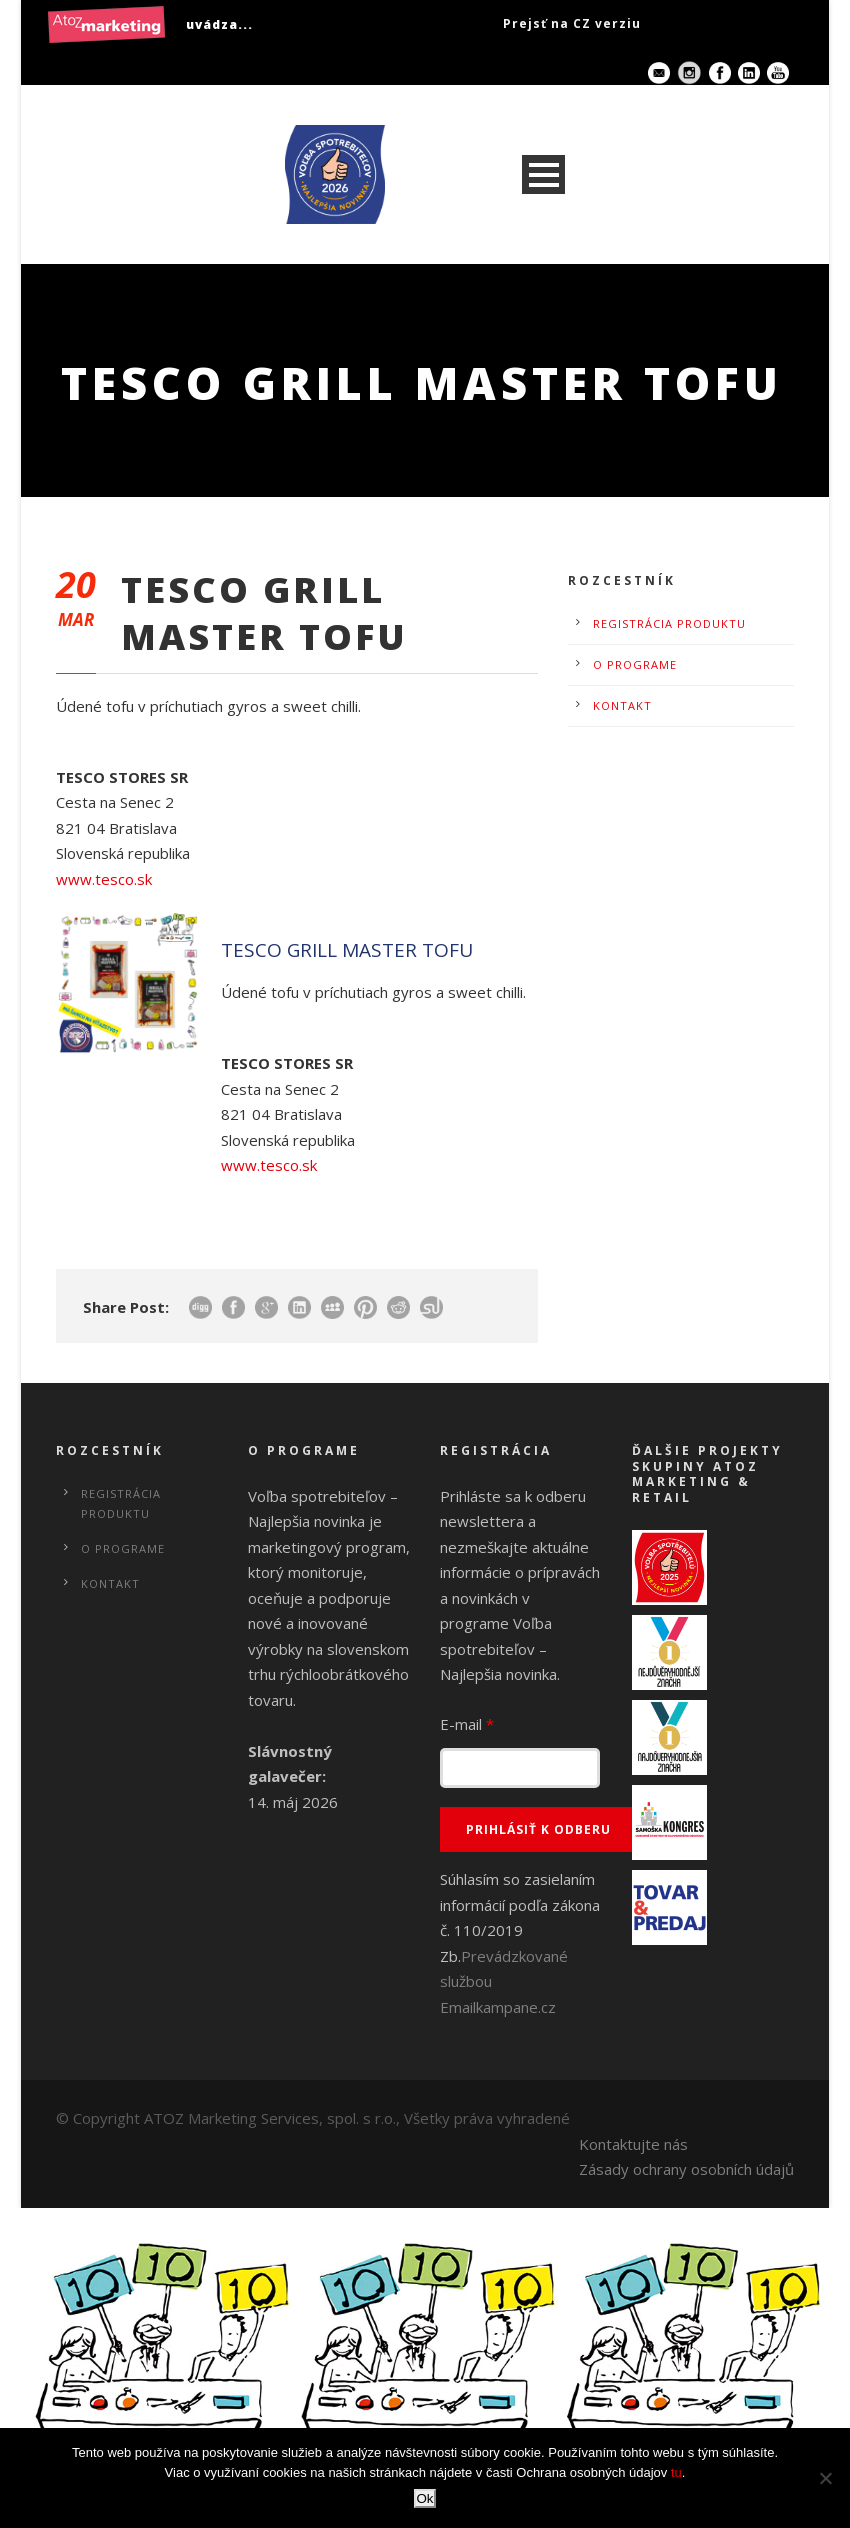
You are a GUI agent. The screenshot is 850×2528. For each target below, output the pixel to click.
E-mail (467, 1724)
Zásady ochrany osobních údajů (686, 2169)
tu (676, 2472)
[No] (825, 2478)
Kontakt (622, 705)
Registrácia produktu (669, 623)
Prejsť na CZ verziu (572, 23)
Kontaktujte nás (633, 2144)
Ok (424, 2498)
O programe (635, 664)
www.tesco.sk (104, 879)
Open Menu (543, 174)
